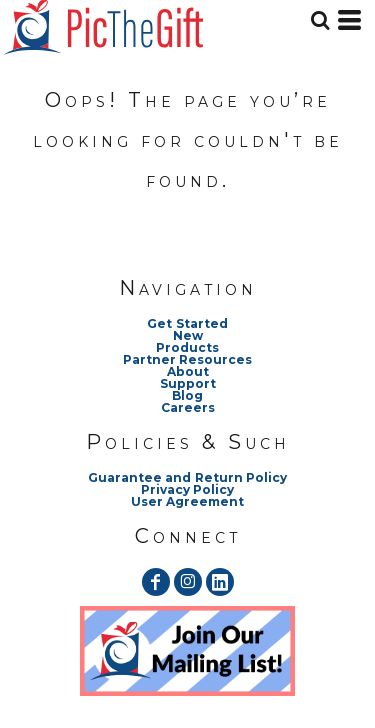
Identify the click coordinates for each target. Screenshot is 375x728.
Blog (187, 395)
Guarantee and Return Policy (187, 477)
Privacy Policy (187, 489)
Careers (188, 407)
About (188, 371)
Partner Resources (187, 359)
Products (187, 347)
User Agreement (187, 501)
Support (188, 383)
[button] (188, 651)
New (188, 335)
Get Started (187, 323)
